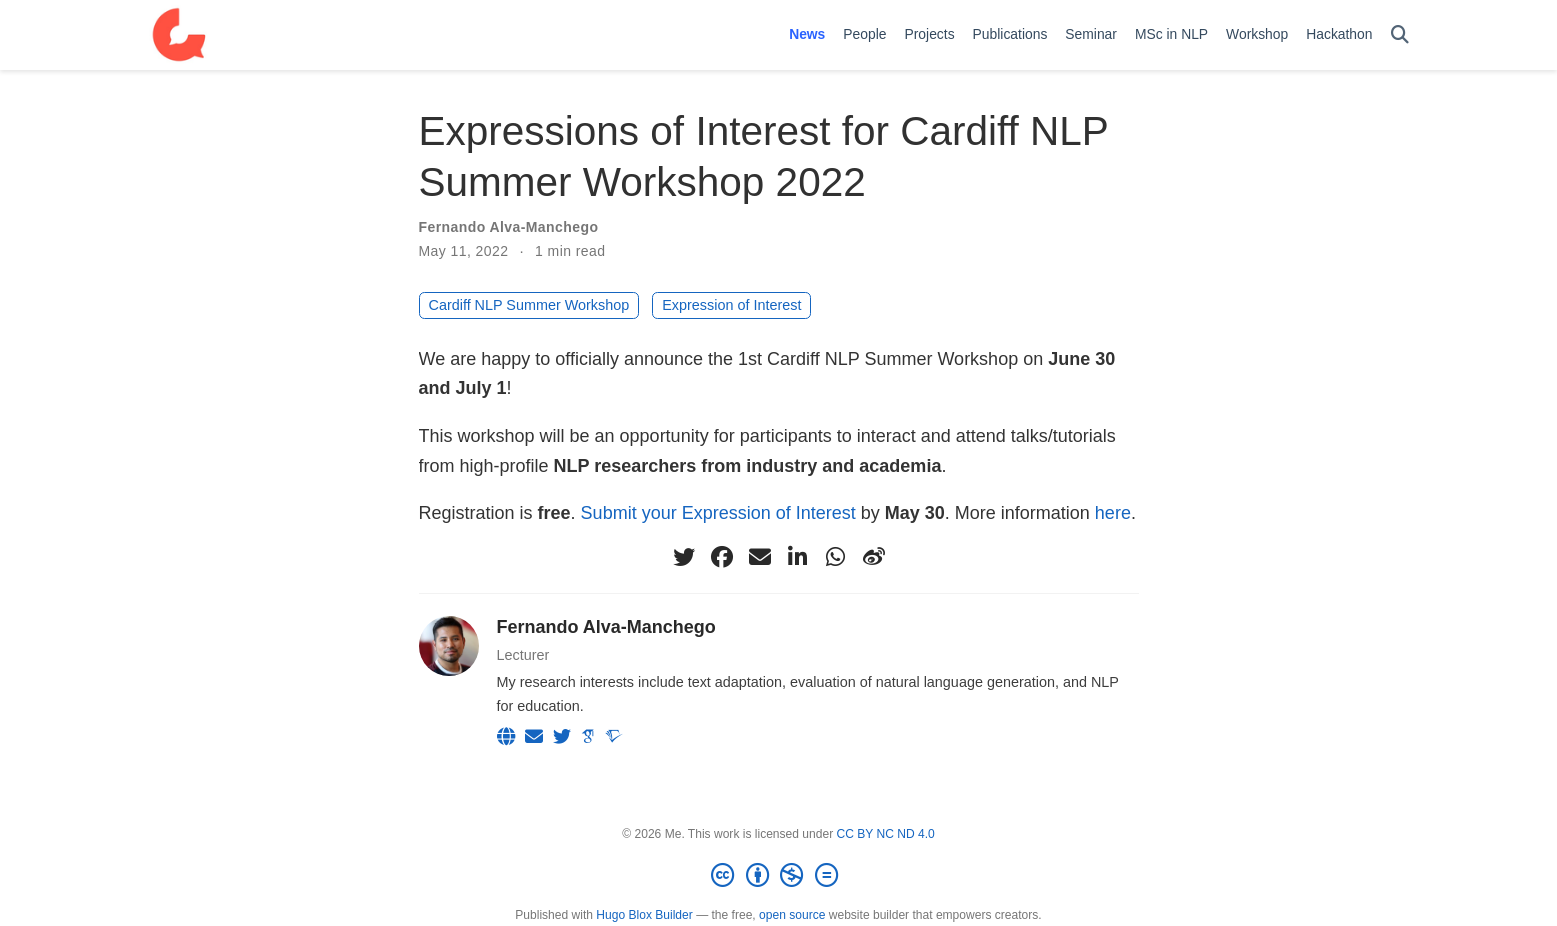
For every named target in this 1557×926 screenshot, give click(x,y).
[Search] (1400, 35)
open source (792, 915)
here (1113, 513)
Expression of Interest (731, 305)
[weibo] (874, 557)
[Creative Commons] (778, 876)
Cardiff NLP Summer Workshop (529, 305)
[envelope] (760, 557)
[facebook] (722, 557)
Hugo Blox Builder (644, 915)
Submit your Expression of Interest (718, 513)
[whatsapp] (836, 557)
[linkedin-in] (798, 557)
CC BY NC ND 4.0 (886, 834)
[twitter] (684, 557)
